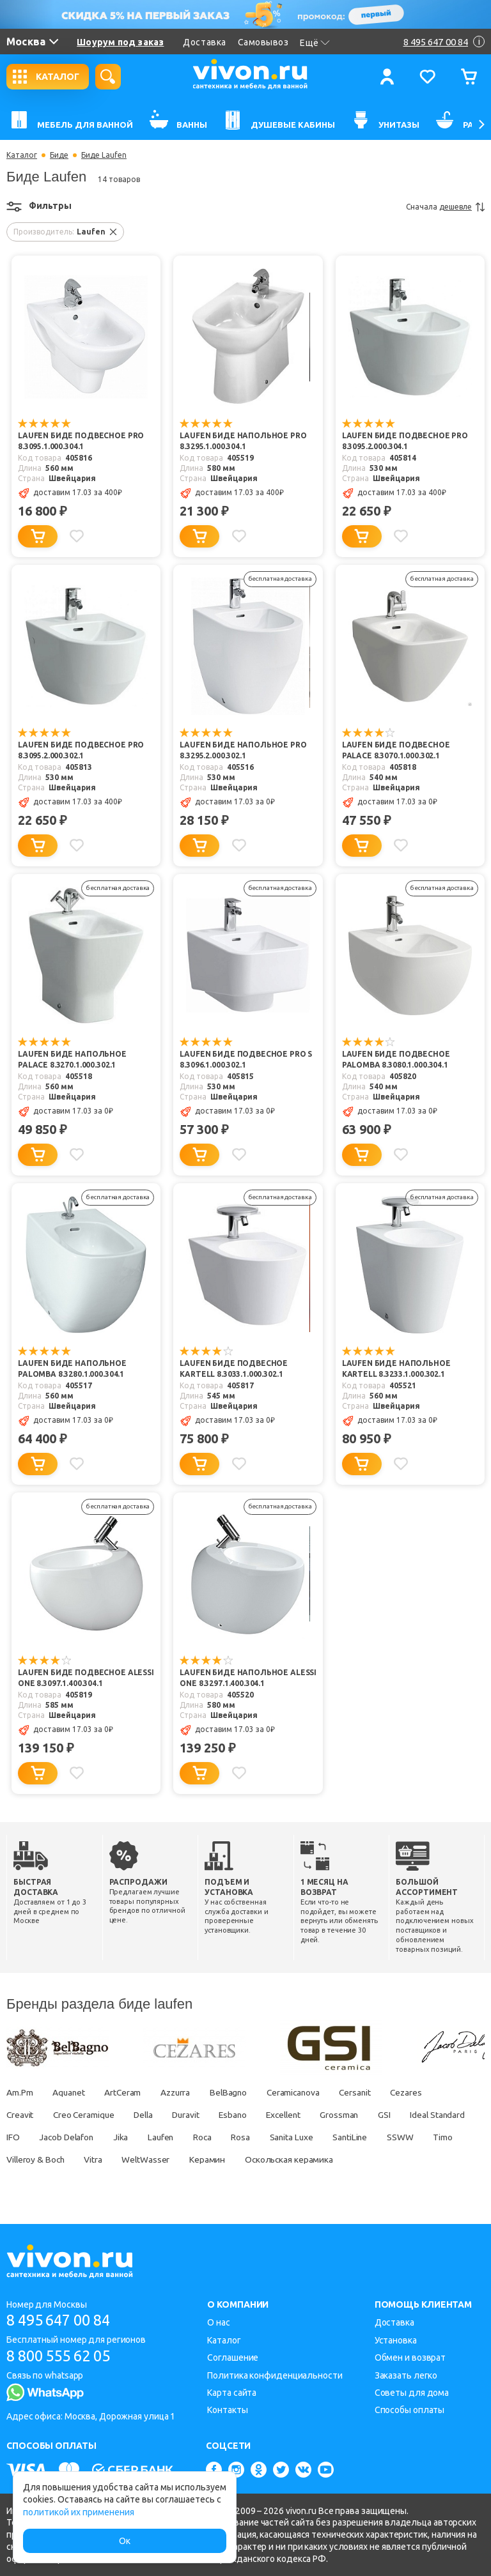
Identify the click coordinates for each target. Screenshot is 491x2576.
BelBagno (236, 2092)
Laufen (243, 2137)
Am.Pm (19, 2092)
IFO (90, 2137)
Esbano (242, 2115)
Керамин (300, 2159)
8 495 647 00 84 (63, 2320)
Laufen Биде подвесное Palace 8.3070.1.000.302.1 (396, 750)
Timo (64, 2159)
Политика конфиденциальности (274, 2375)
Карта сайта (231, 2393)
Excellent (296, 2115)
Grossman (354, 2115)
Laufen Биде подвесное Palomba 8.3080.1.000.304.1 (396, 1060)
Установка (396, 2340)
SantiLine (438, 2137)
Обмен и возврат (410, 2357)
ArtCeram (125, 2092)
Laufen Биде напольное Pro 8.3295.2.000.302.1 (243, 750)
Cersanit (367, 2092)
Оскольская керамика (384, 2159)
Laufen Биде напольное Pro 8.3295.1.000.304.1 (243, 441)
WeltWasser (237, 2159)
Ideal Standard (34, 2137)
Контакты (227, 2410)
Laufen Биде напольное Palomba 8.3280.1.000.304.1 (72, 1369)
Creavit (20, 2115)
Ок (124, 2541)
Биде (59, 155)
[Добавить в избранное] (77, 536)
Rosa (326, 2137)
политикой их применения (78, 2512)
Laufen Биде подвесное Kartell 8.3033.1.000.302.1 (234, 1369)
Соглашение (232, 2357)
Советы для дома (412, 2393)
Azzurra (180, 2092)
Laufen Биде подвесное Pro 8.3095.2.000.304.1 (405, 441)
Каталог (21, 155)
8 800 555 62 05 (63, 2356)
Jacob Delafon (144, 2137)
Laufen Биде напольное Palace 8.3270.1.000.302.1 (72, 1060)
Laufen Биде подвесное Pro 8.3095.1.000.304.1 (81, 441)
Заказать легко (406, 2375)
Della (148, 2115)
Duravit (193, 2115)
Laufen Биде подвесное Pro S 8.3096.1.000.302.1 (246, 1060)
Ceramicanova (303, 2092)
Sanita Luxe (377, 2137)
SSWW (19, 2159)
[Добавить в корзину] (38, 536)
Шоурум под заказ (120, 42)
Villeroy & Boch (123, 2159)
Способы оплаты (410, 2410)
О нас (218, 2323)
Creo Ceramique (86, 2115)
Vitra (184, 2159)
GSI (400, 2115)
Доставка (204, 42)
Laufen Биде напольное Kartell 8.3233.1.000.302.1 (396, 1369)
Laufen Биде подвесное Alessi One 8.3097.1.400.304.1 (86, 1678)
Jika (201, 2137)
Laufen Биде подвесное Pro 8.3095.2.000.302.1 (81, 750)
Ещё (315, 43)
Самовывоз (263, 42)
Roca (286, 2137)
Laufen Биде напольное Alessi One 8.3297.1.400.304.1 (248, 1678)
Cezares (421, 2092)
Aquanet (70, 2092)
